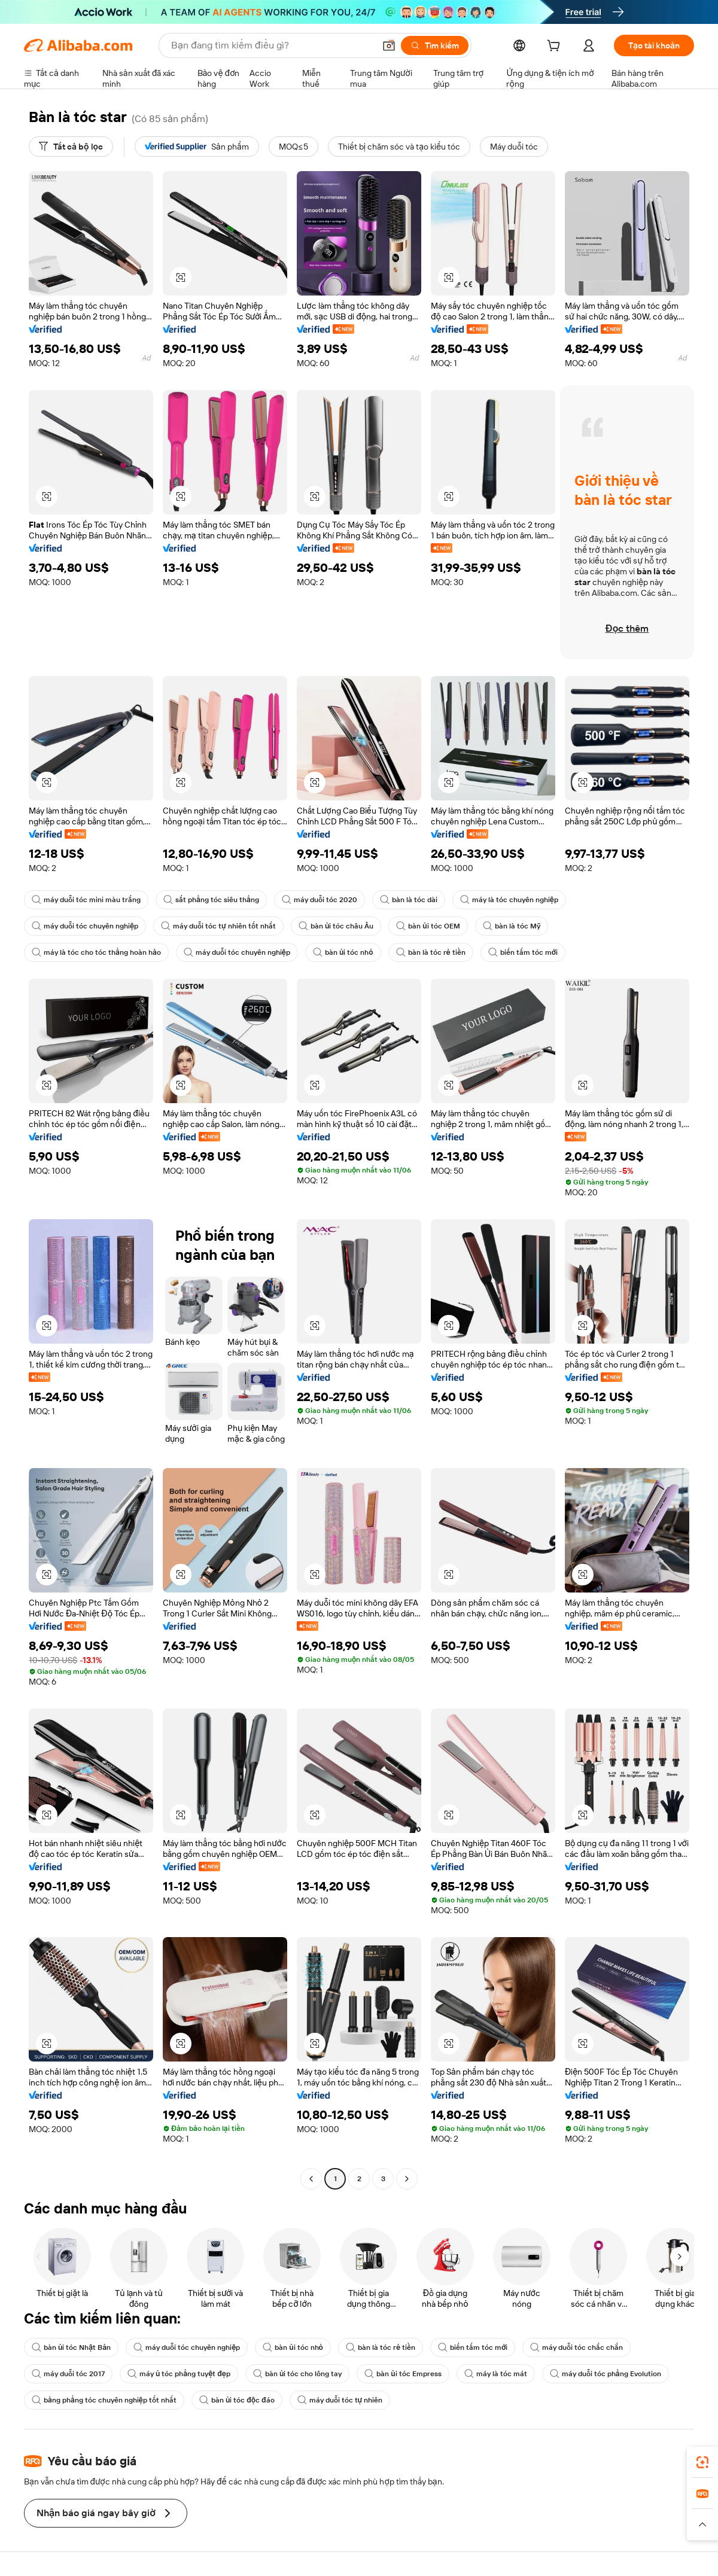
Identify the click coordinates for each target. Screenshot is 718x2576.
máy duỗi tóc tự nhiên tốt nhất (218, 926)
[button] (389, 45)
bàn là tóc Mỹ (511, 926)
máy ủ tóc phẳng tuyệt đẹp (178, 2374)
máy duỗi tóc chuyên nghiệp (85, 926)
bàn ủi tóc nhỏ (343, 952)
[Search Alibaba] (271, 45)
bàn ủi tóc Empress (402, 2374)
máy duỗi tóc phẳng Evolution (605, 2374)
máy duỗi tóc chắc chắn (576, 2347)
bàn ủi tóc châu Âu (336, 926)
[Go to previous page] (311, 2179)
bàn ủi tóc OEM (428, 926)
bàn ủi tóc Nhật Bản (71, 2347)
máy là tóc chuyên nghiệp (509, 900)
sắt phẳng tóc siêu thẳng (211, 900)
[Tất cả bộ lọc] (71, 146)
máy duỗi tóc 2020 (319, 900)
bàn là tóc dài (408, 900)
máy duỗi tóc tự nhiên (340, 2400)
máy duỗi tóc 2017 (68, 2374)
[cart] (556, 47)
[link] (702, 2462)
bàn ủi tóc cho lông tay (297, 2374)
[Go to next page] (407, 2179)
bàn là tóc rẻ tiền (431, 952)
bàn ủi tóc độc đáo (237, 2400)
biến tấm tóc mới (523, 952)
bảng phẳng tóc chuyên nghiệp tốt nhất (104, 2400)
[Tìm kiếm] (434, 45)
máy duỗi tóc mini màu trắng (86, 900)
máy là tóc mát (495, 2374)
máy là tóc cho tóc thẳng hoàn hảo (96, 952)
